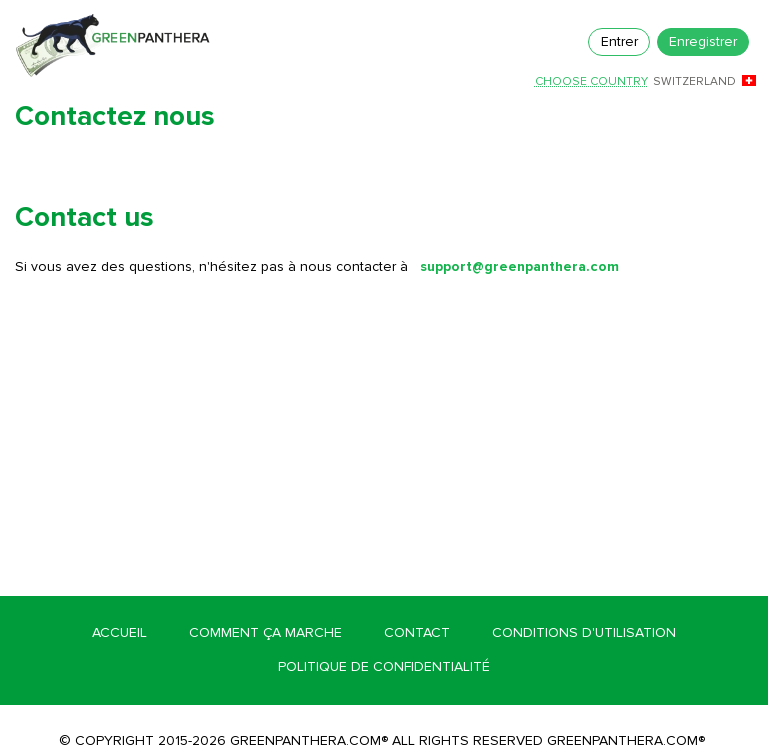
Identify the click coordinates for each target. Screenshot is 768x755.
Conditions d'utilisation (584, 632)
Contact (417, 632)
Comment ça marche (265, 632)
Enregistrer (703, 41)
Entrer (619, 41)
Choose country (591, 82)
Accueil (119, 632)
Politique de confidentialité (384, 666)
